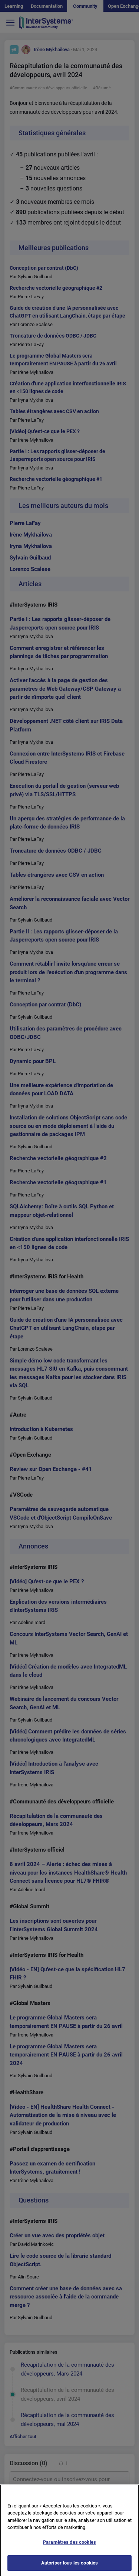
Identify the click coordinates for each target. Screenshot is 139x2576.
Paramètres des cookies (69, 2546)
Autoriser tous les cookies (69, 2567)
